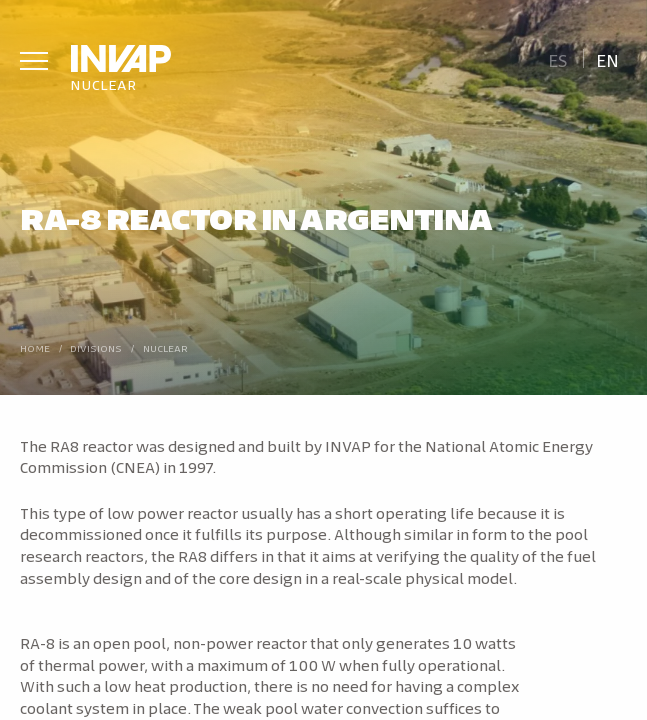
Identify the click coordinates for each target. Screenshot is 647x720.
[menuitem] (557, 58)
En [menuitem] (607, 59)
